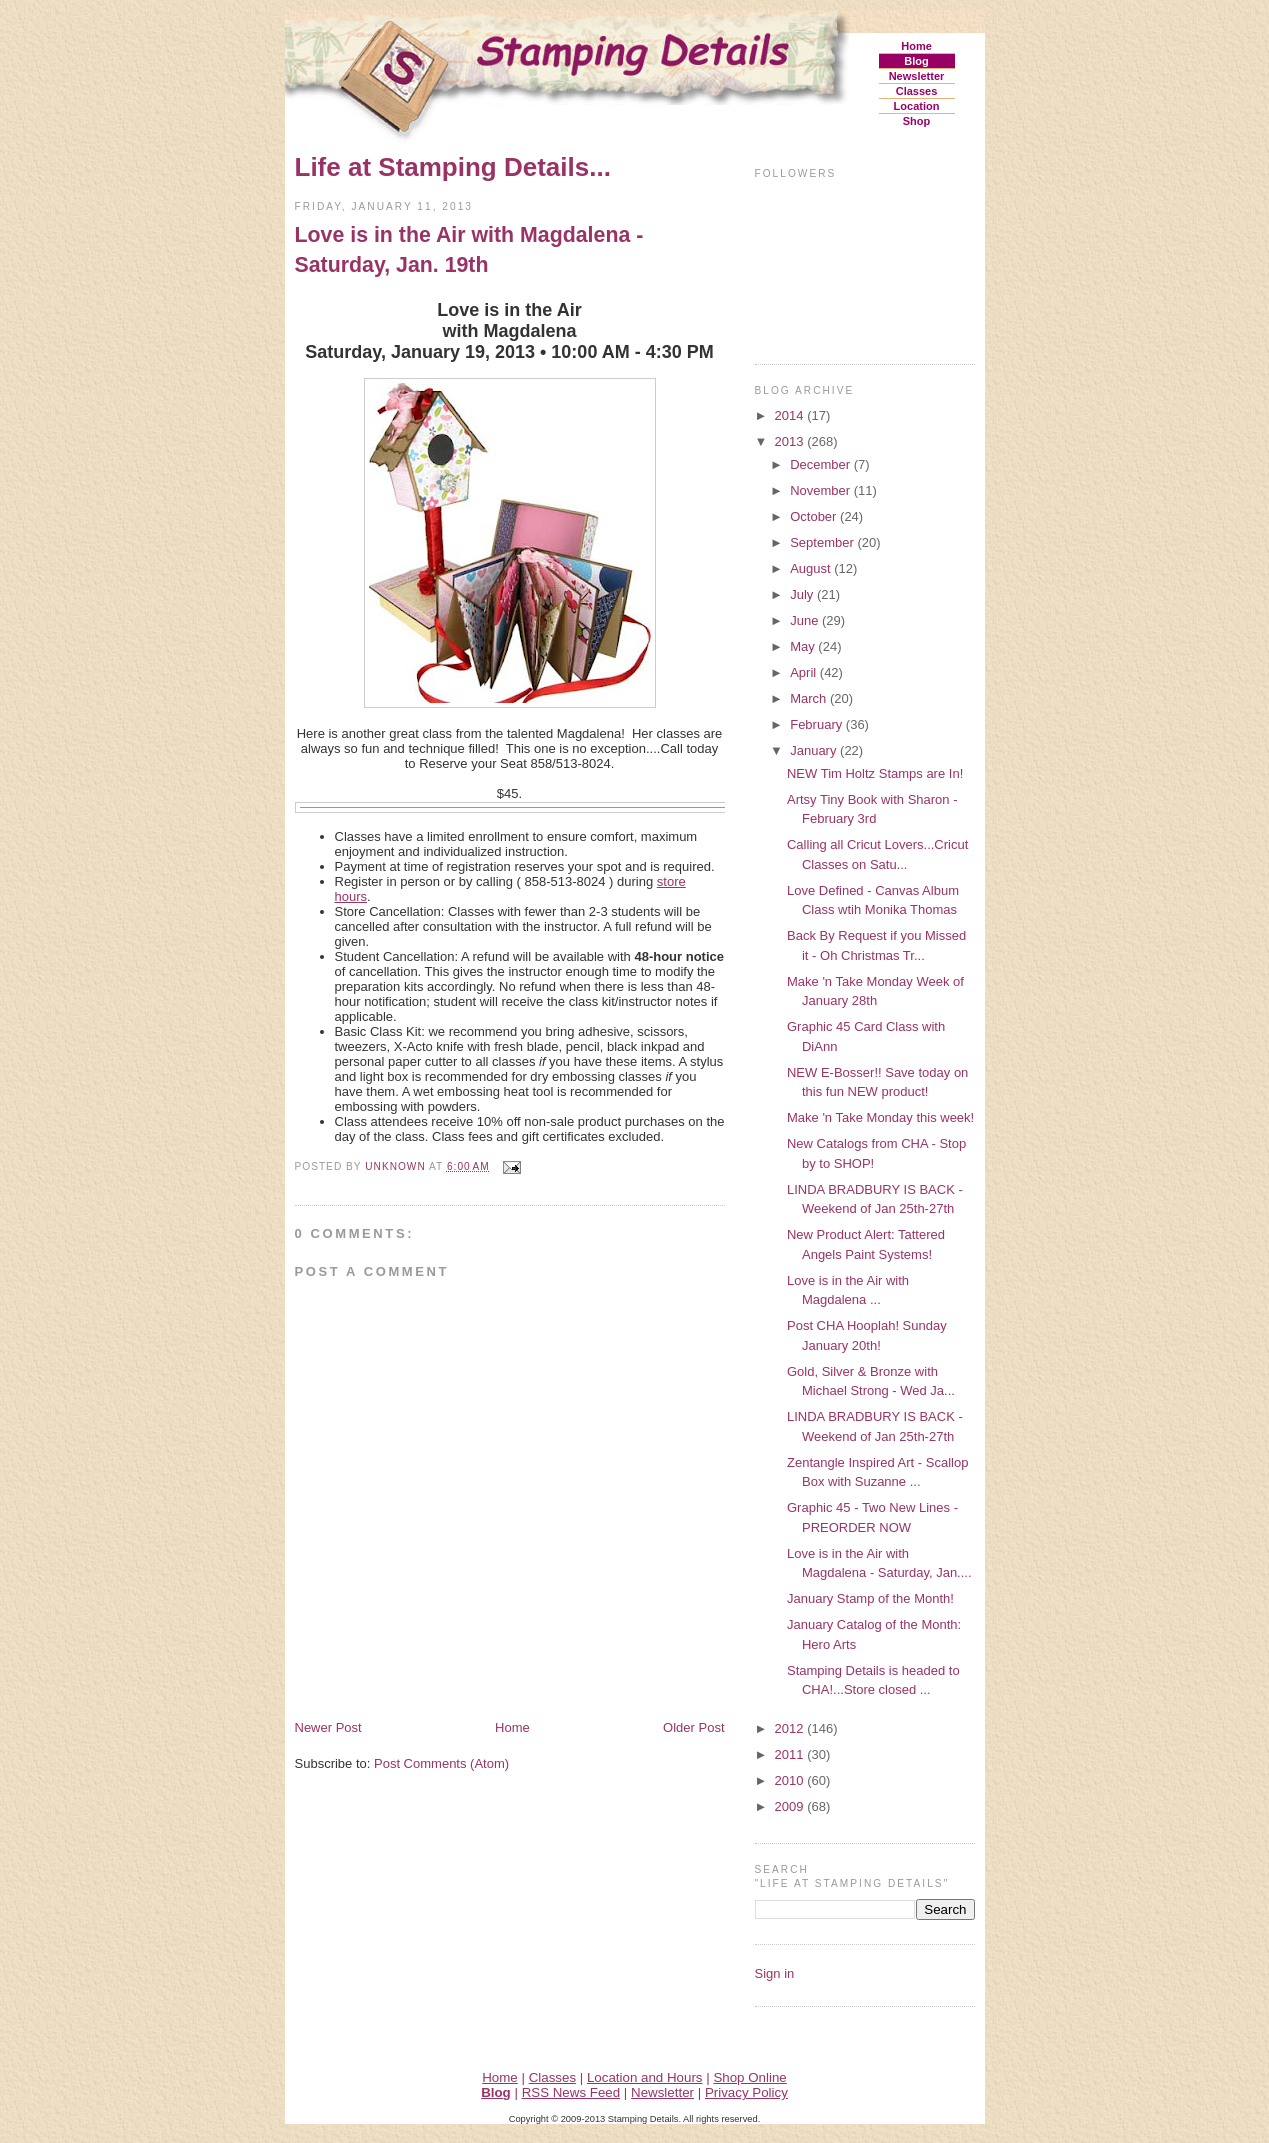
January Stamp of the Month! (870, 1598)
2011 (791, 1754)
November (822, 490)
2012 (791, 1728)
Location (917, 106)
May (804, 646)
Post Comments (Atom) (441, 1763)
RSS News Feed (571, 2092)
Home (916, 46)
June (806, 620)
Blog (916, 61)
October (815, 516)
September (823, 542)
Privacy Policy (746, 2092)
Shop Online (749, 2077)
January (815, 750)
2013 (791, 441)
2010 (791, 1780)
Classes (917, 91)
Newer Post (328, 1727)
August (812, 568)
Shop (917, 121)
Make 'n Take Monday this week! (880, 1117)
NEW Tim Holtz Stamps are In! (875, 773)
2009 (791, 1806)
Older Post (693, 1727)
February (818, 724)
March (810, 698)
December (822, 464)
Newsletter (917, 76)
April (805, 672)
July (803, 594)
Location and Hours (645, 2077)
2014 (791, 415)
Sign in (775, 1973)
